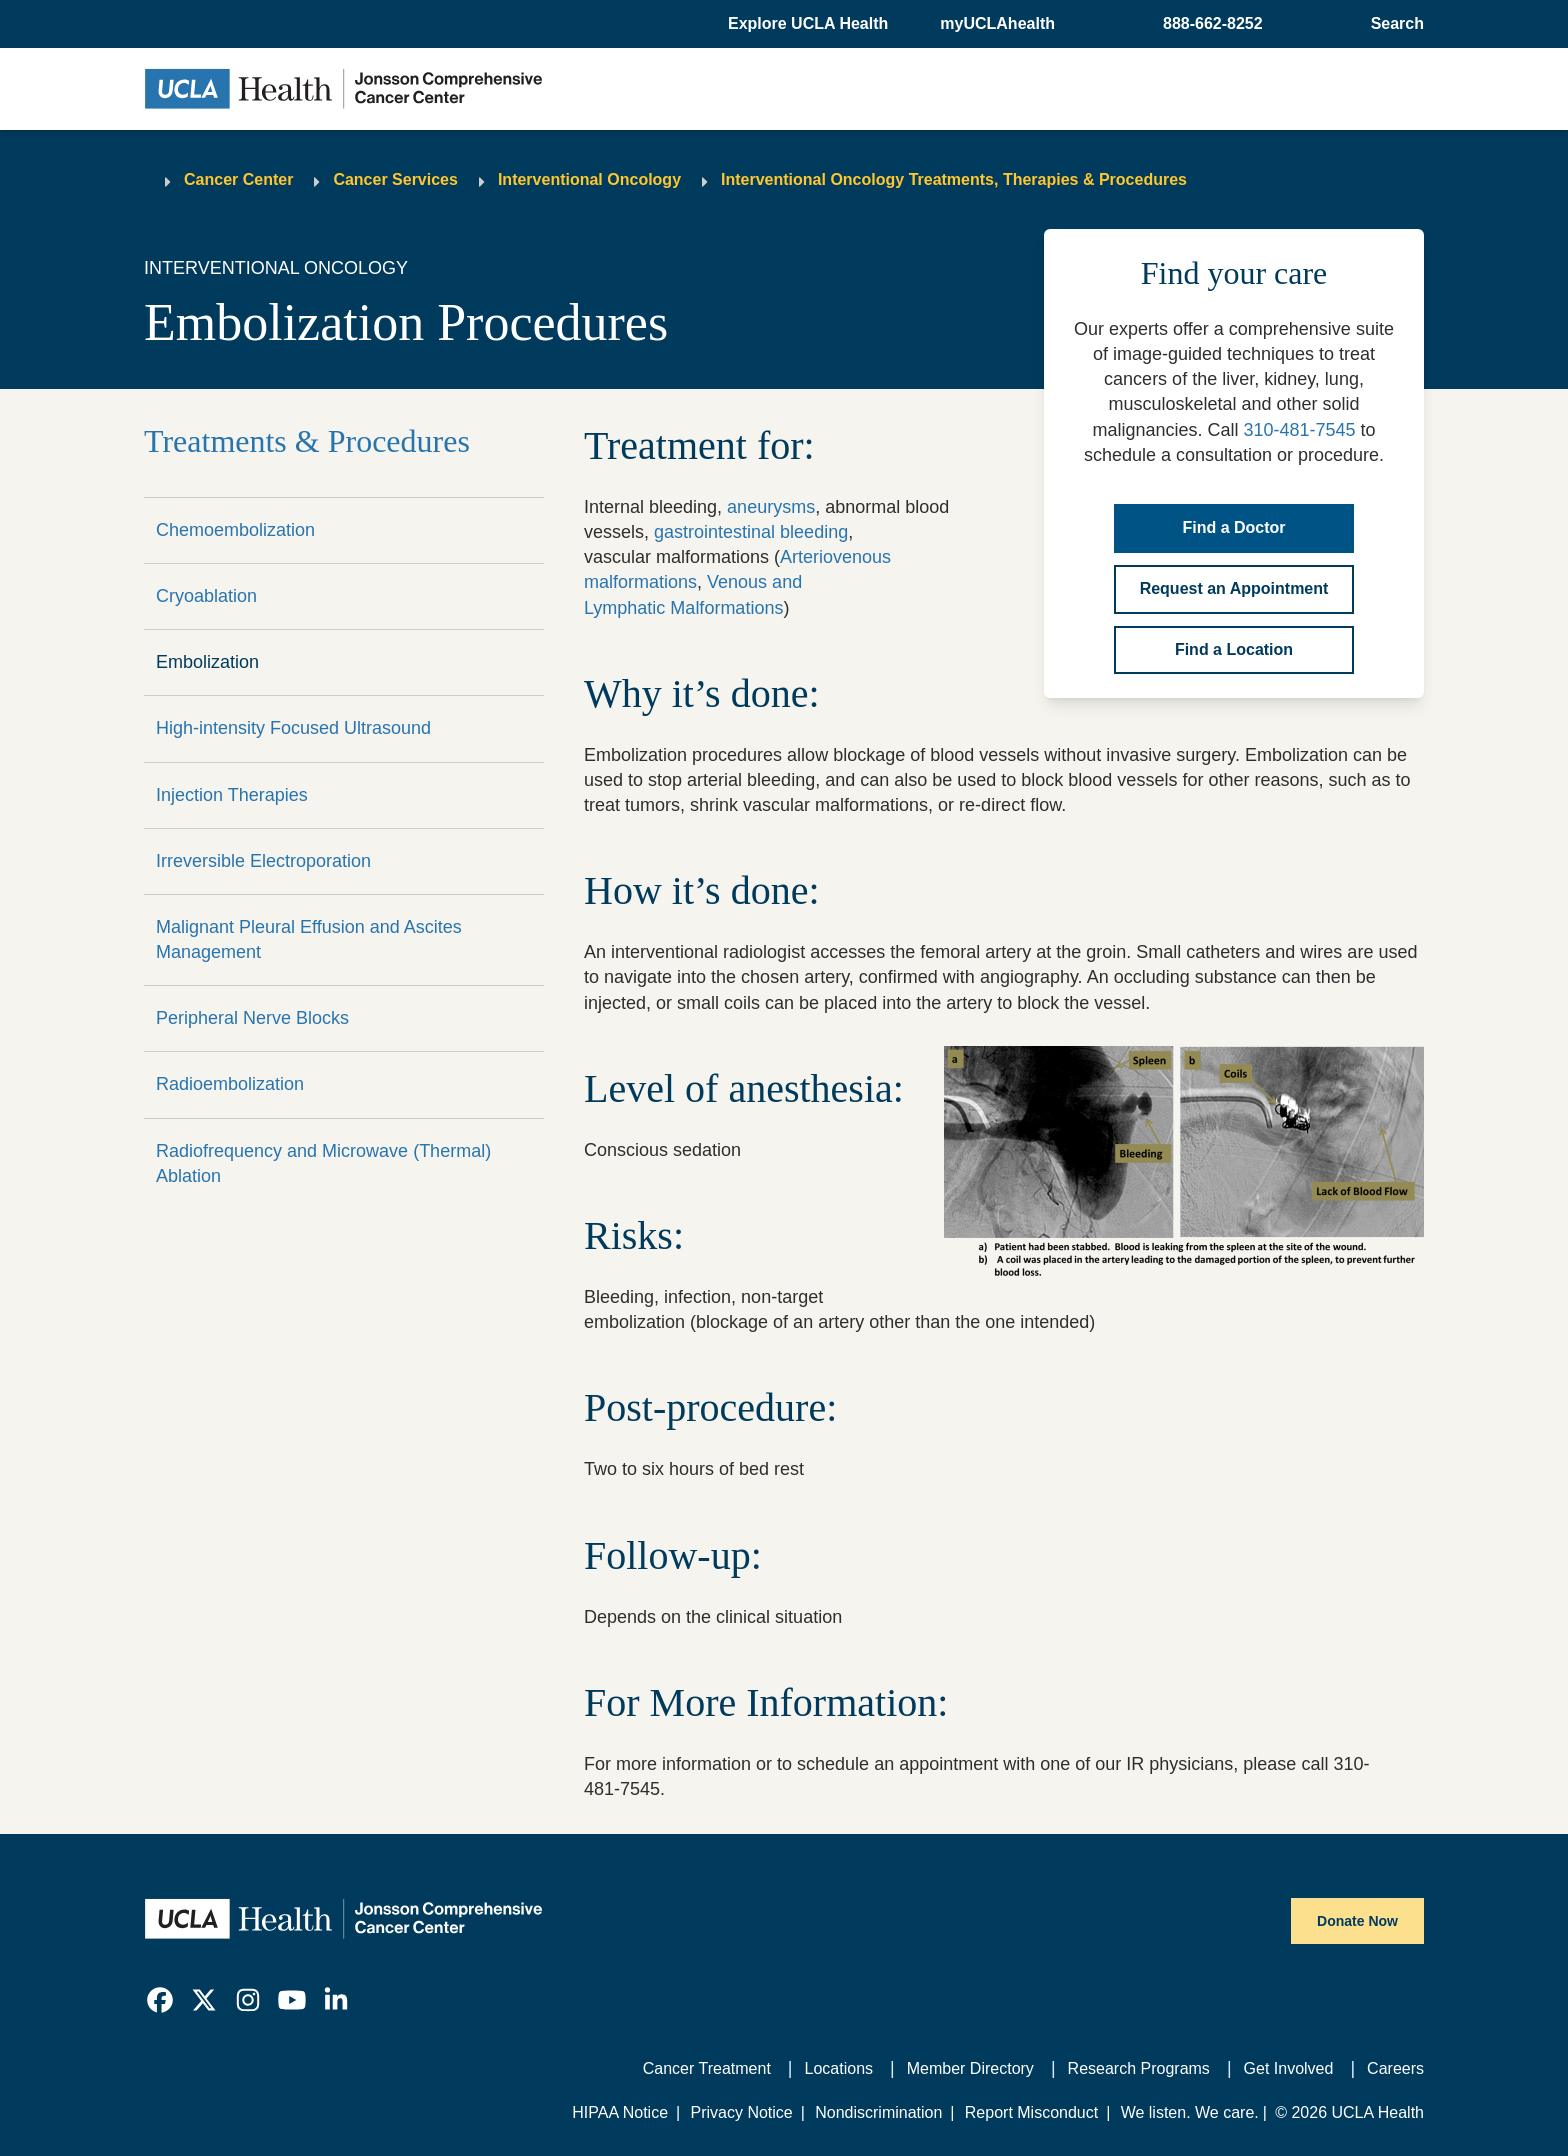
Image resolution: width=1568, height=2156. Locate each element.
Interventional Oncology (589, 179)
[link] (160, 2000)
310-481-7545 (1299, 430)
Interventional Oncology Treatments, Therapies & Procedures (954, 179)
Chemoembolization (235, 530)
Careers (1395, 2068)
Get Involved (1289, 2068)
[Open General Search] (1393, 24)
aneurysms (771, 507)
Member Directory (970, 2068)
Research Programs (1139, 2068)
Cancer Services (395, 179)
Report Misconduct (1031, 2112)
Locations (839, 2068)
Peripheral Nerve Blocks (252, 1018)
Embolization (207, 662)
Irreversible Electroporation (263, 861)
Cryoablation (206, 596)
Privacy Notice (741, 2112)
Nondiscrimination (878, 2112)
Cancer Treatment (707, 2068)
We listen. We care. (1190, 2112)
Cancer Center (238, 179)
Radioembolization (230, 1084)
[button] (810, 24)
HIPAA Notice (620, 2112)
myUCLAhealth (997, 23)
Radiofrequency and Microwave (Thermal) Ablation (323, 1163)
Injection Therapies (232, 795)
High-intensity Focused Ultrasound (293, 728)
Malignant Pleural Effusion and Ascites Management (309, 939)
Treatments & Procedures (307, 441)
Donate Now (1357, 1921)
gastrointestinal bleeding (751, 532)
